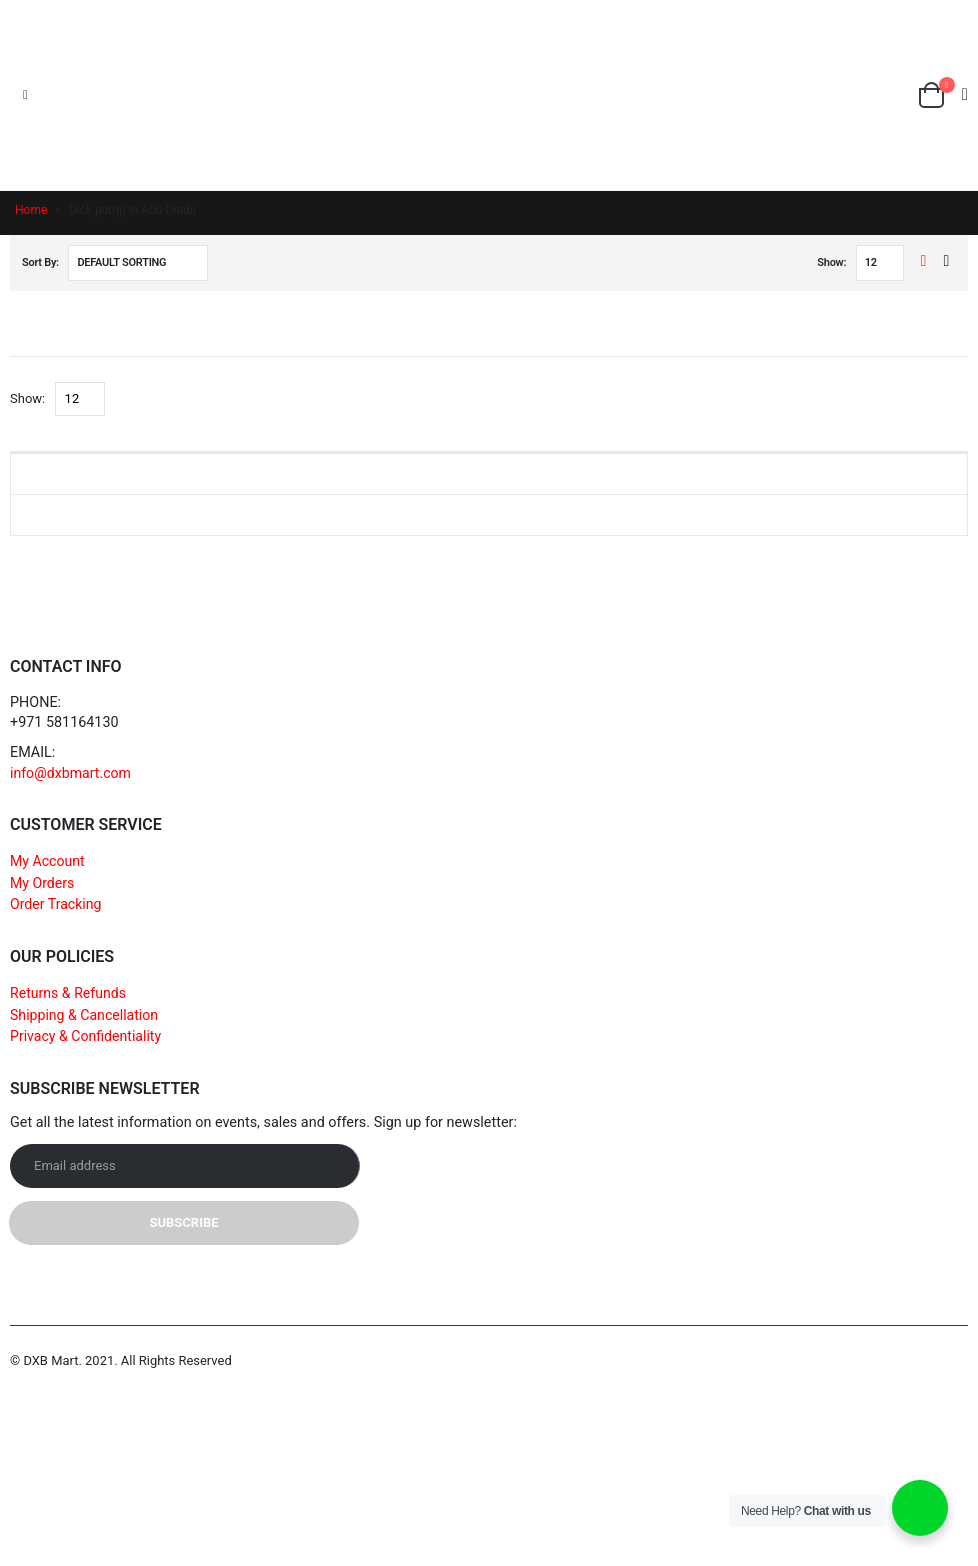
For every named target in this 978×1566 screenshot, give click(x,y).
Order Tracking (56, 904)
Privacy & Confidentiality (87, 1037)
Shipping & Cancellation (85, 1015)
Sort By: (40, 262)
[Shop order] (138, 263)
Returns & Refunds (69, 993)
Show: (831, 262)
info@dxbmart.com (71, 773)
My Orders (43, 883)
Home (31, 210)
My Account (48, 861)
